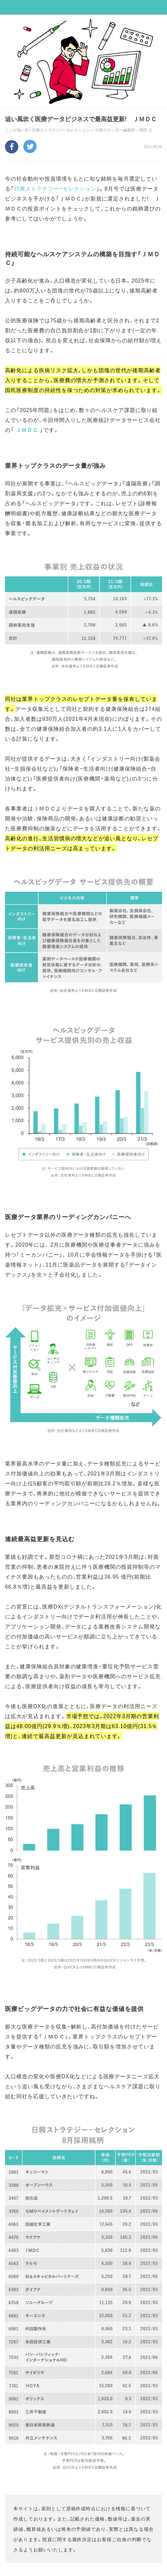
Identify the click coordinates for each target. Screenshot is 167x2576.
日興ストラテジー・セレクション (55, 188)
